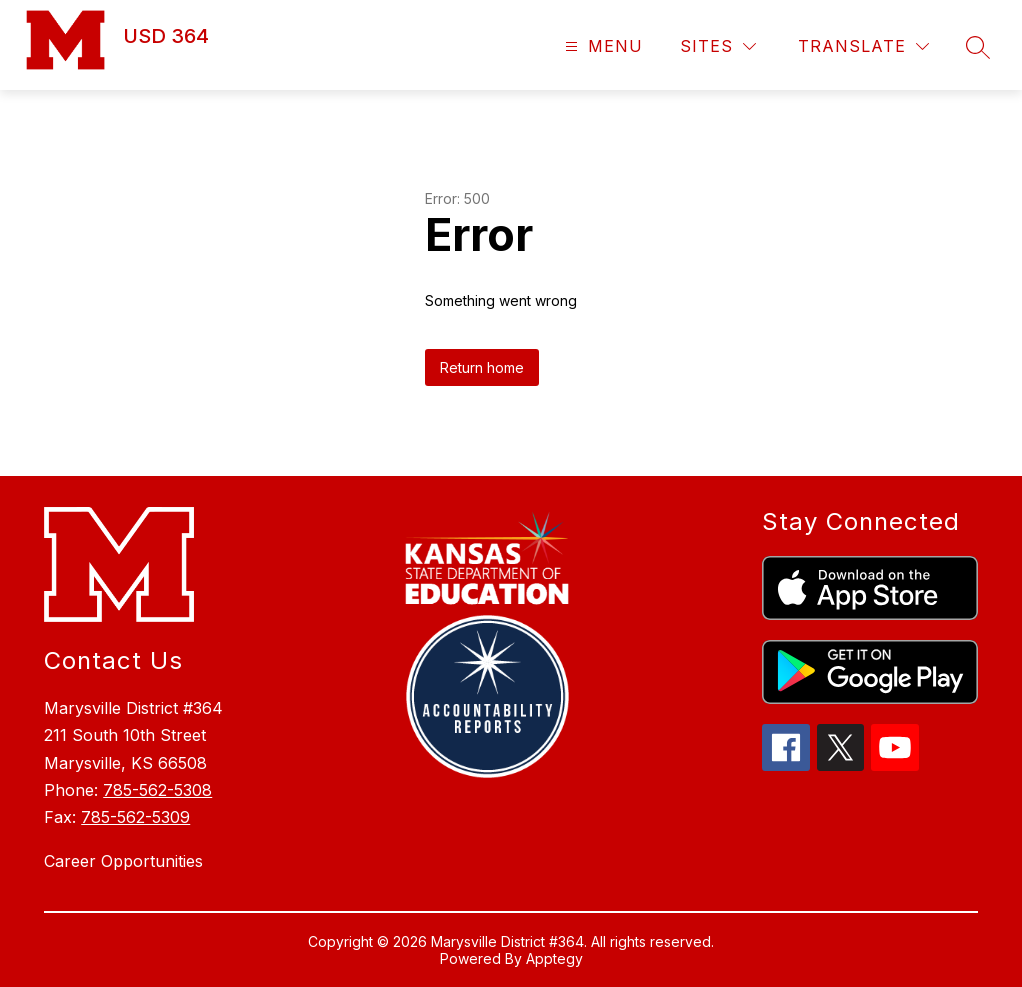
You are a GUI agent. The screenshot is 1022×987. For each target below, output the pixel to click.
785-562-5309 (135, 817)
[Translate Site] (863, 46)
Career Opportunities (123, 861)
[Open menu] (601, 46)
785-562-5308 (157, 790)
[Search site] (978, 47)
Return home (482, 367)
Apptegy (554, 958)
